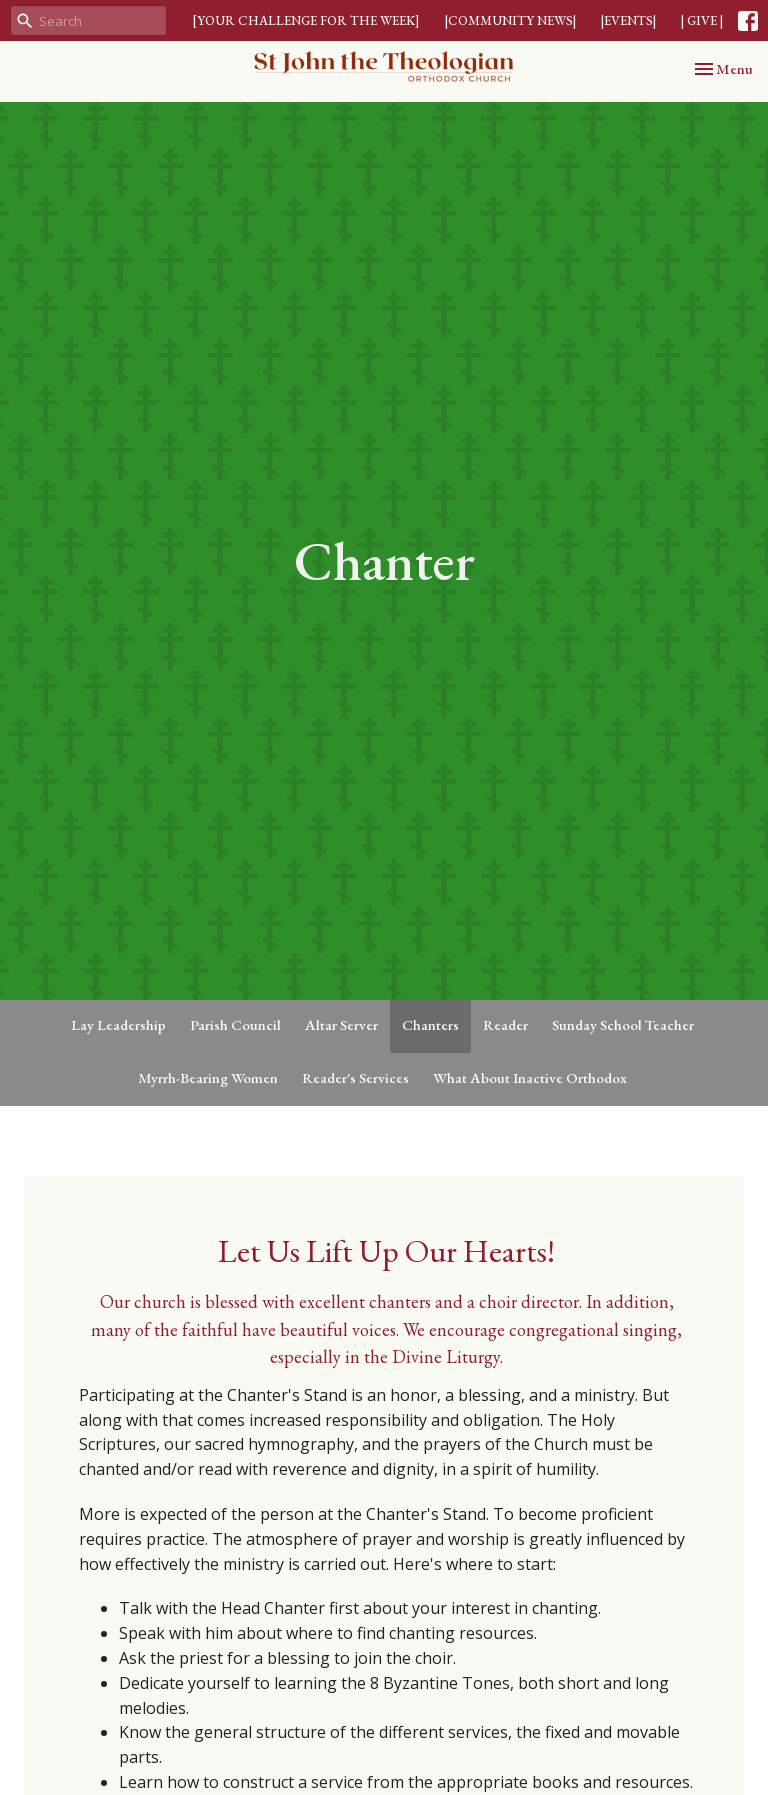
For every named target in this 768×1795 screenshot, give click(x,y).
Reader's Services (355, 1077)
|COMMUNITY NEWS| (510, 20)
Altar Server (341, 1024)
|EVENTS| (628, 20)
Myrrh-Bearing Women (208, 1077)
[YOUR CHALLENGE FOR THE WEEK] (306, 20)
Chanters (430, 1024)
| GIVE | (702, 20)
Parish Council (235, 1024)
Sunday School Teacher (623, 1024)
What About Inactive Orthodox (530, 1077)
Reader (505, 1024)
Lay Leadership (118, 1024)
